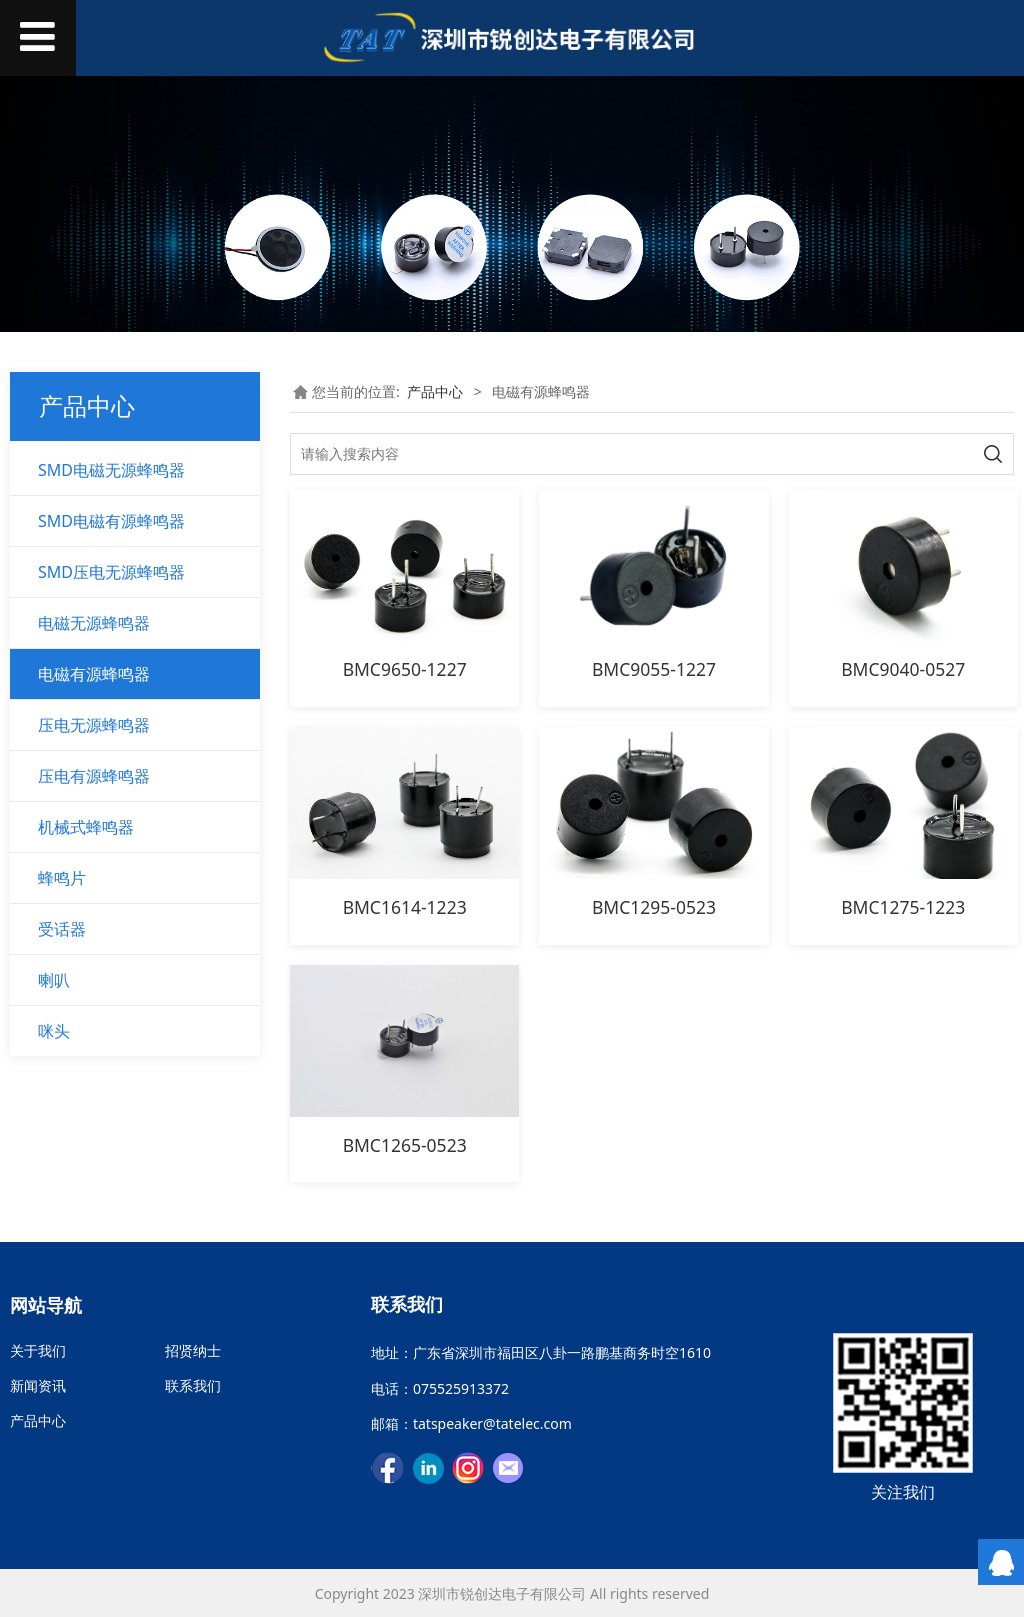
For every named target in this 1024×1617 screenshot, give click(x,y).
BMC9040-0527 (903, 669)
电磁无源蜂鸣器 (94, 623)
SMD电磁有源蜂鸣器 (111, 521)
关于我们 (38, 1350)
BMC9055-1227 (654, 669)
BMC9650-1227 (405, 669)
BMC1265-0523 (405, 1145)
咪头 (54, 1031)
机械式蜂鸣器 (86, 827)
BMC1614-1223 (405, 907)
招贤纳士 (193, 1350)
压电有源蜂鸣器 (94, 776)
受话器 (62, 929)
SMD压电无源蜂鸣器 (111, 572)
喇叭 (54, 980)
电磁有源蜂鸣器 (94, 674)
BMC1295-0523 (654, 907)
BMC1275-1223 (903, 907)
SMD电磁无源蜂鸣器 (111, 470)
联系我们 (193, 1385)
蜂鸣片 (62, 878)
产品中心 (435, 391)
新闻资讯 (38, 1385)
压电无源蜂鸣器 (94, 725)
